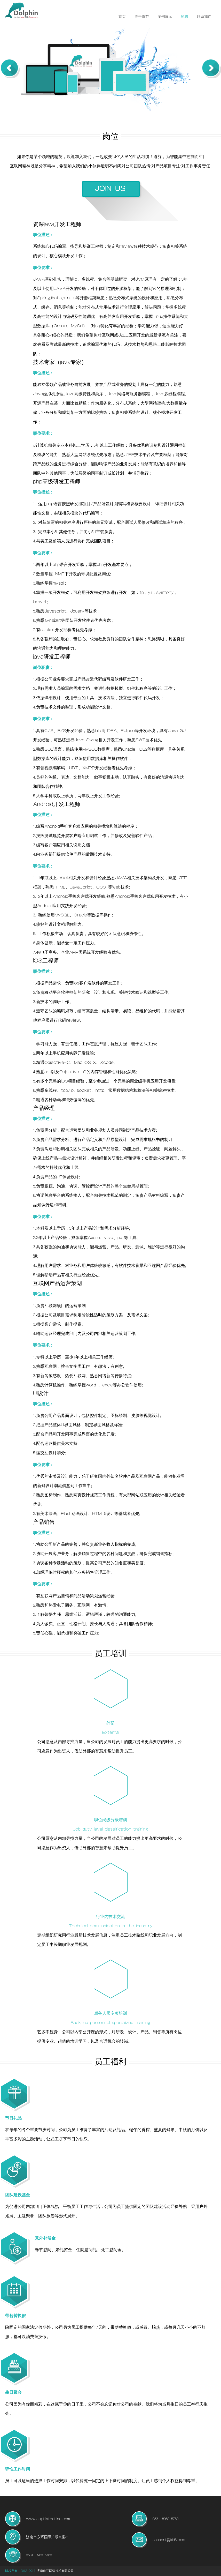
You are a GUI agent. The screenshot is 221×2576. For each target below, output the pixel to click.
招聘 (184, 17)
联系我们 (204, 17)
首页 (122, 17)
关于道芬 (142, 17)
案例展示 (165, 17)
